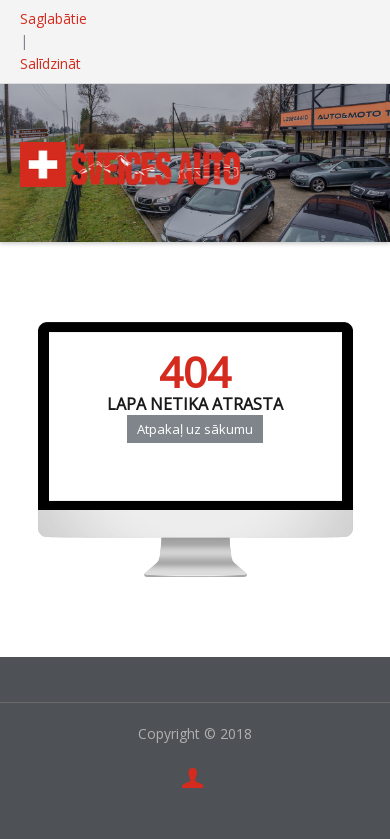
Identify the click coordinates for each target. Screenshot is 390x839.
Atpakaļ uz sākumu (195, 429)
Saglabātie (53, 18)
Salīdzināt (50, 63)
